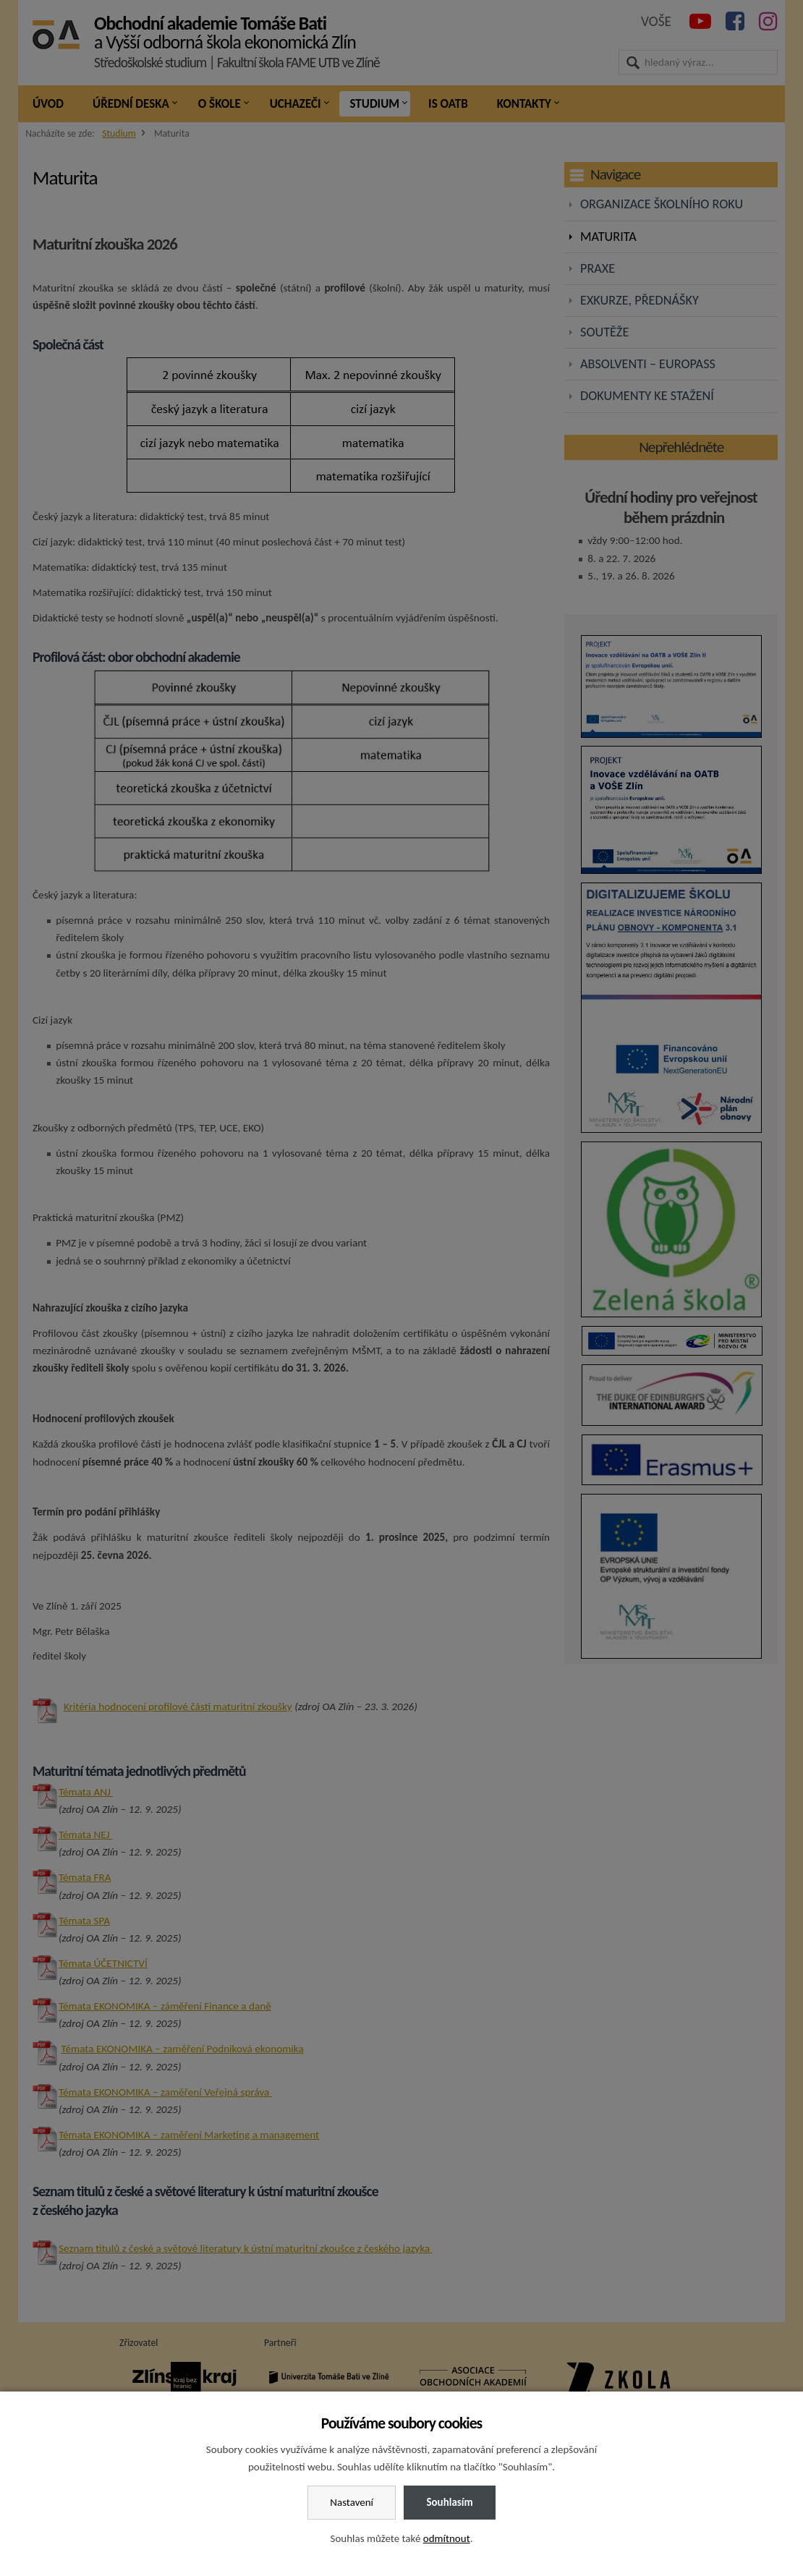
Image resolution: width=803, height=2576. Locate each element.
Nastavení (351, 2502)
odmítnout (446, 2538)
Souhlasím (449, 2502)
